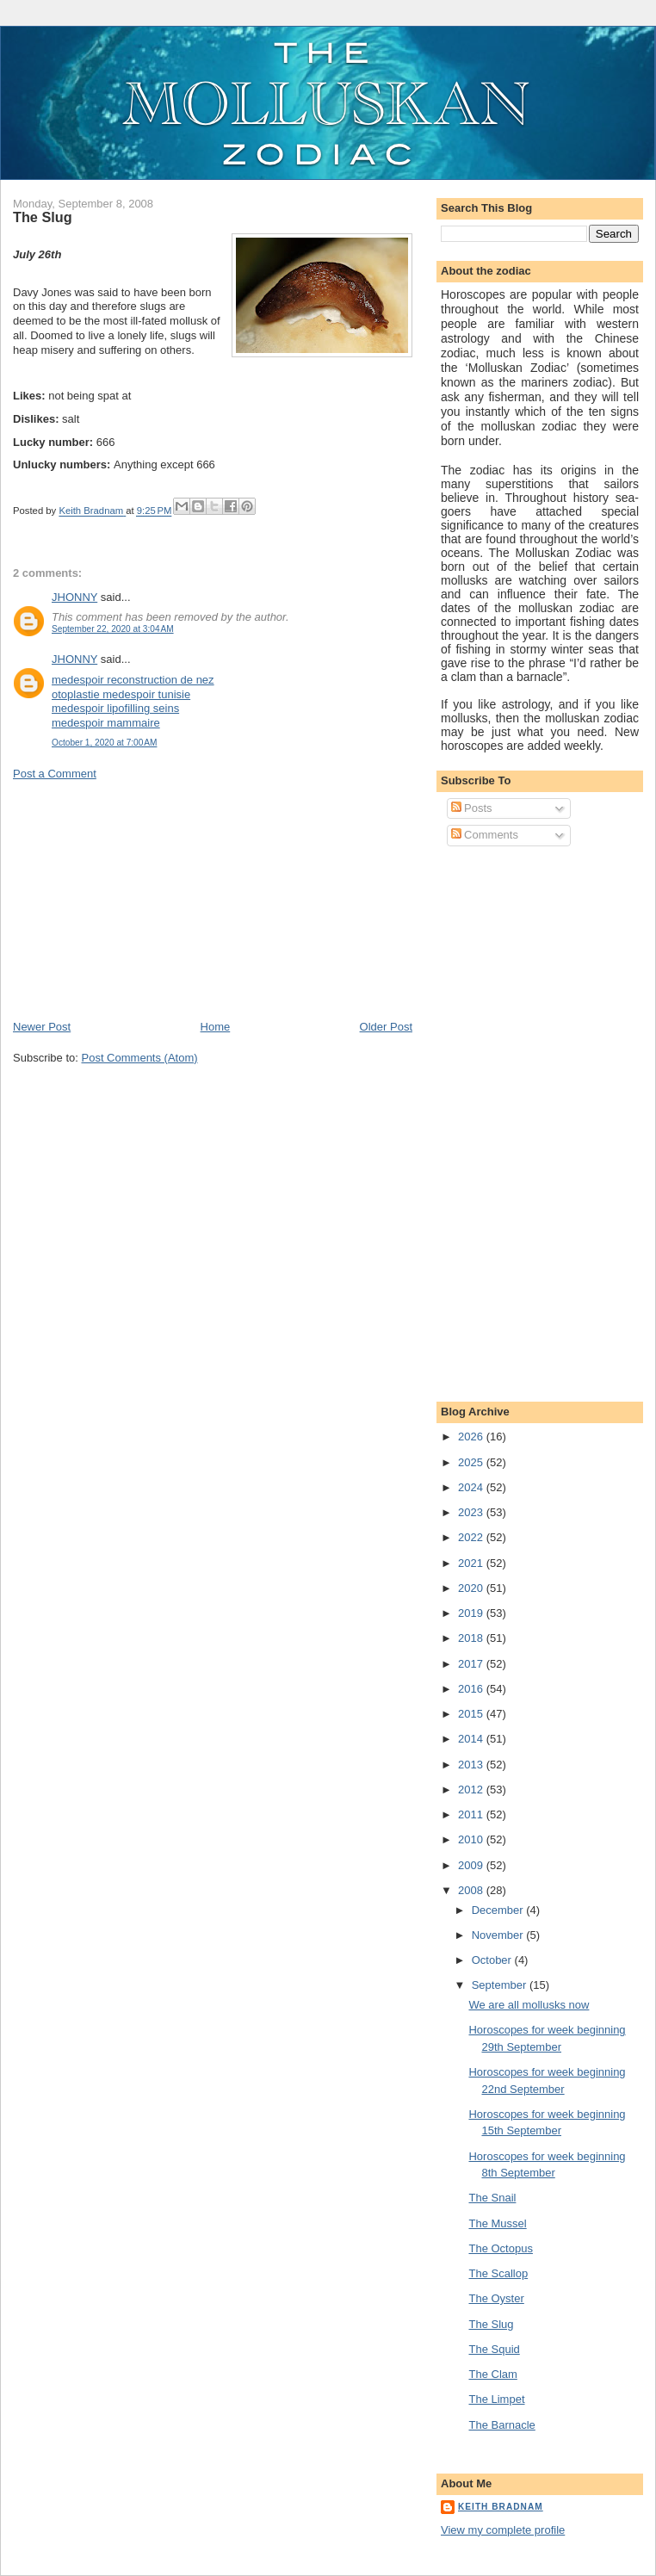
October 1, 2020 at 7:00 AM (104, 742)
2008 (472, 1890)
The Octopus (500, 2248)
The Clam (492, 2374)
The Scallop (498, 2273)
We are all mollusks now (528, 2004)
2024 (472, 1487)
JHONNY (74, 597)
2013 (472, 1764)
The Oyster (495, 2298)
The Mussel (497, 2223)
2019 (472, 1613)
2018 (472, 1638)
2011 (472, 1814)
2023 (472, 1512)
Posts (471, 808)
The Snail (492, 2197)
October (493, 1960)
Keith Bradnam (500, 2506)
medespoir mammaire (106, 722)
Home (216, 1026)
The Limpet (496, 2399)
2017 (472, 1663)
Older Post (386, 1026)
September (500, 1984)
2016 (472, 1688)
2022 (472, 1537)
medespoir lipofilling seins (115, 708)
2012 (472, 1789)
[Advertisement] (142, 898)
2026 (472, 1436)
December (499, 1910)
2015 (472, 1713)
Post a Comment (54, 773)
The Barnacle (501, 2424)
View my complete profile (503, 2529)
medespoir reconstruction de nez (133, 679)
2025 (472, 1462)
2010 (472, 1839)
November (499, 1935)
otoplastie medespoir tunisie (121, 694)
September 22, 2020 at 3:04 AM (113, 629)
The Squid (493, 2349)
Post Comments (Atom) (140, 1057)
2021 (472, 1563)
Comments (484, 834)
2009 (472, 1865)
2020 (472, 1588)
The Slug (490, 2324)
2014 (472, 1738)
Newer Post (42, 1026)
